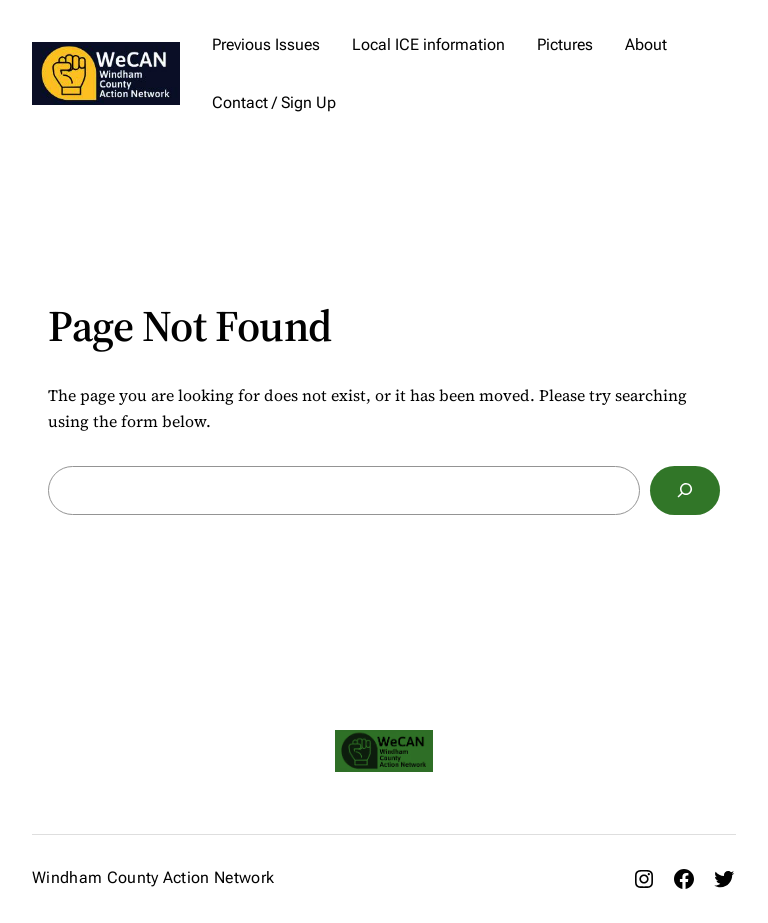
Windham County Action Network (153, 877)
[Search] (685, 490)
